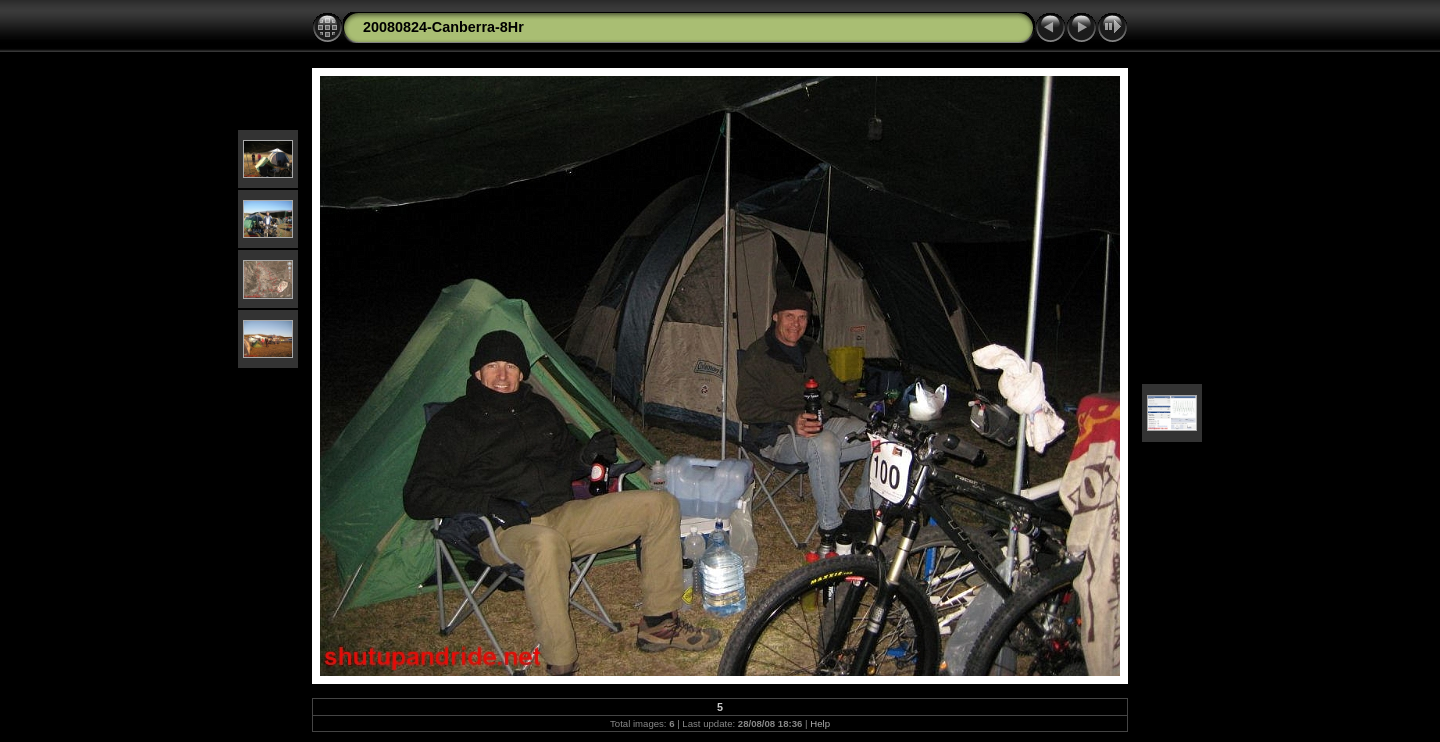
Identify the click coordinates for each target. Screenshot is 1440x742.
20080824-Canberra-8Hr (443, 27)
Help (820, 723)
